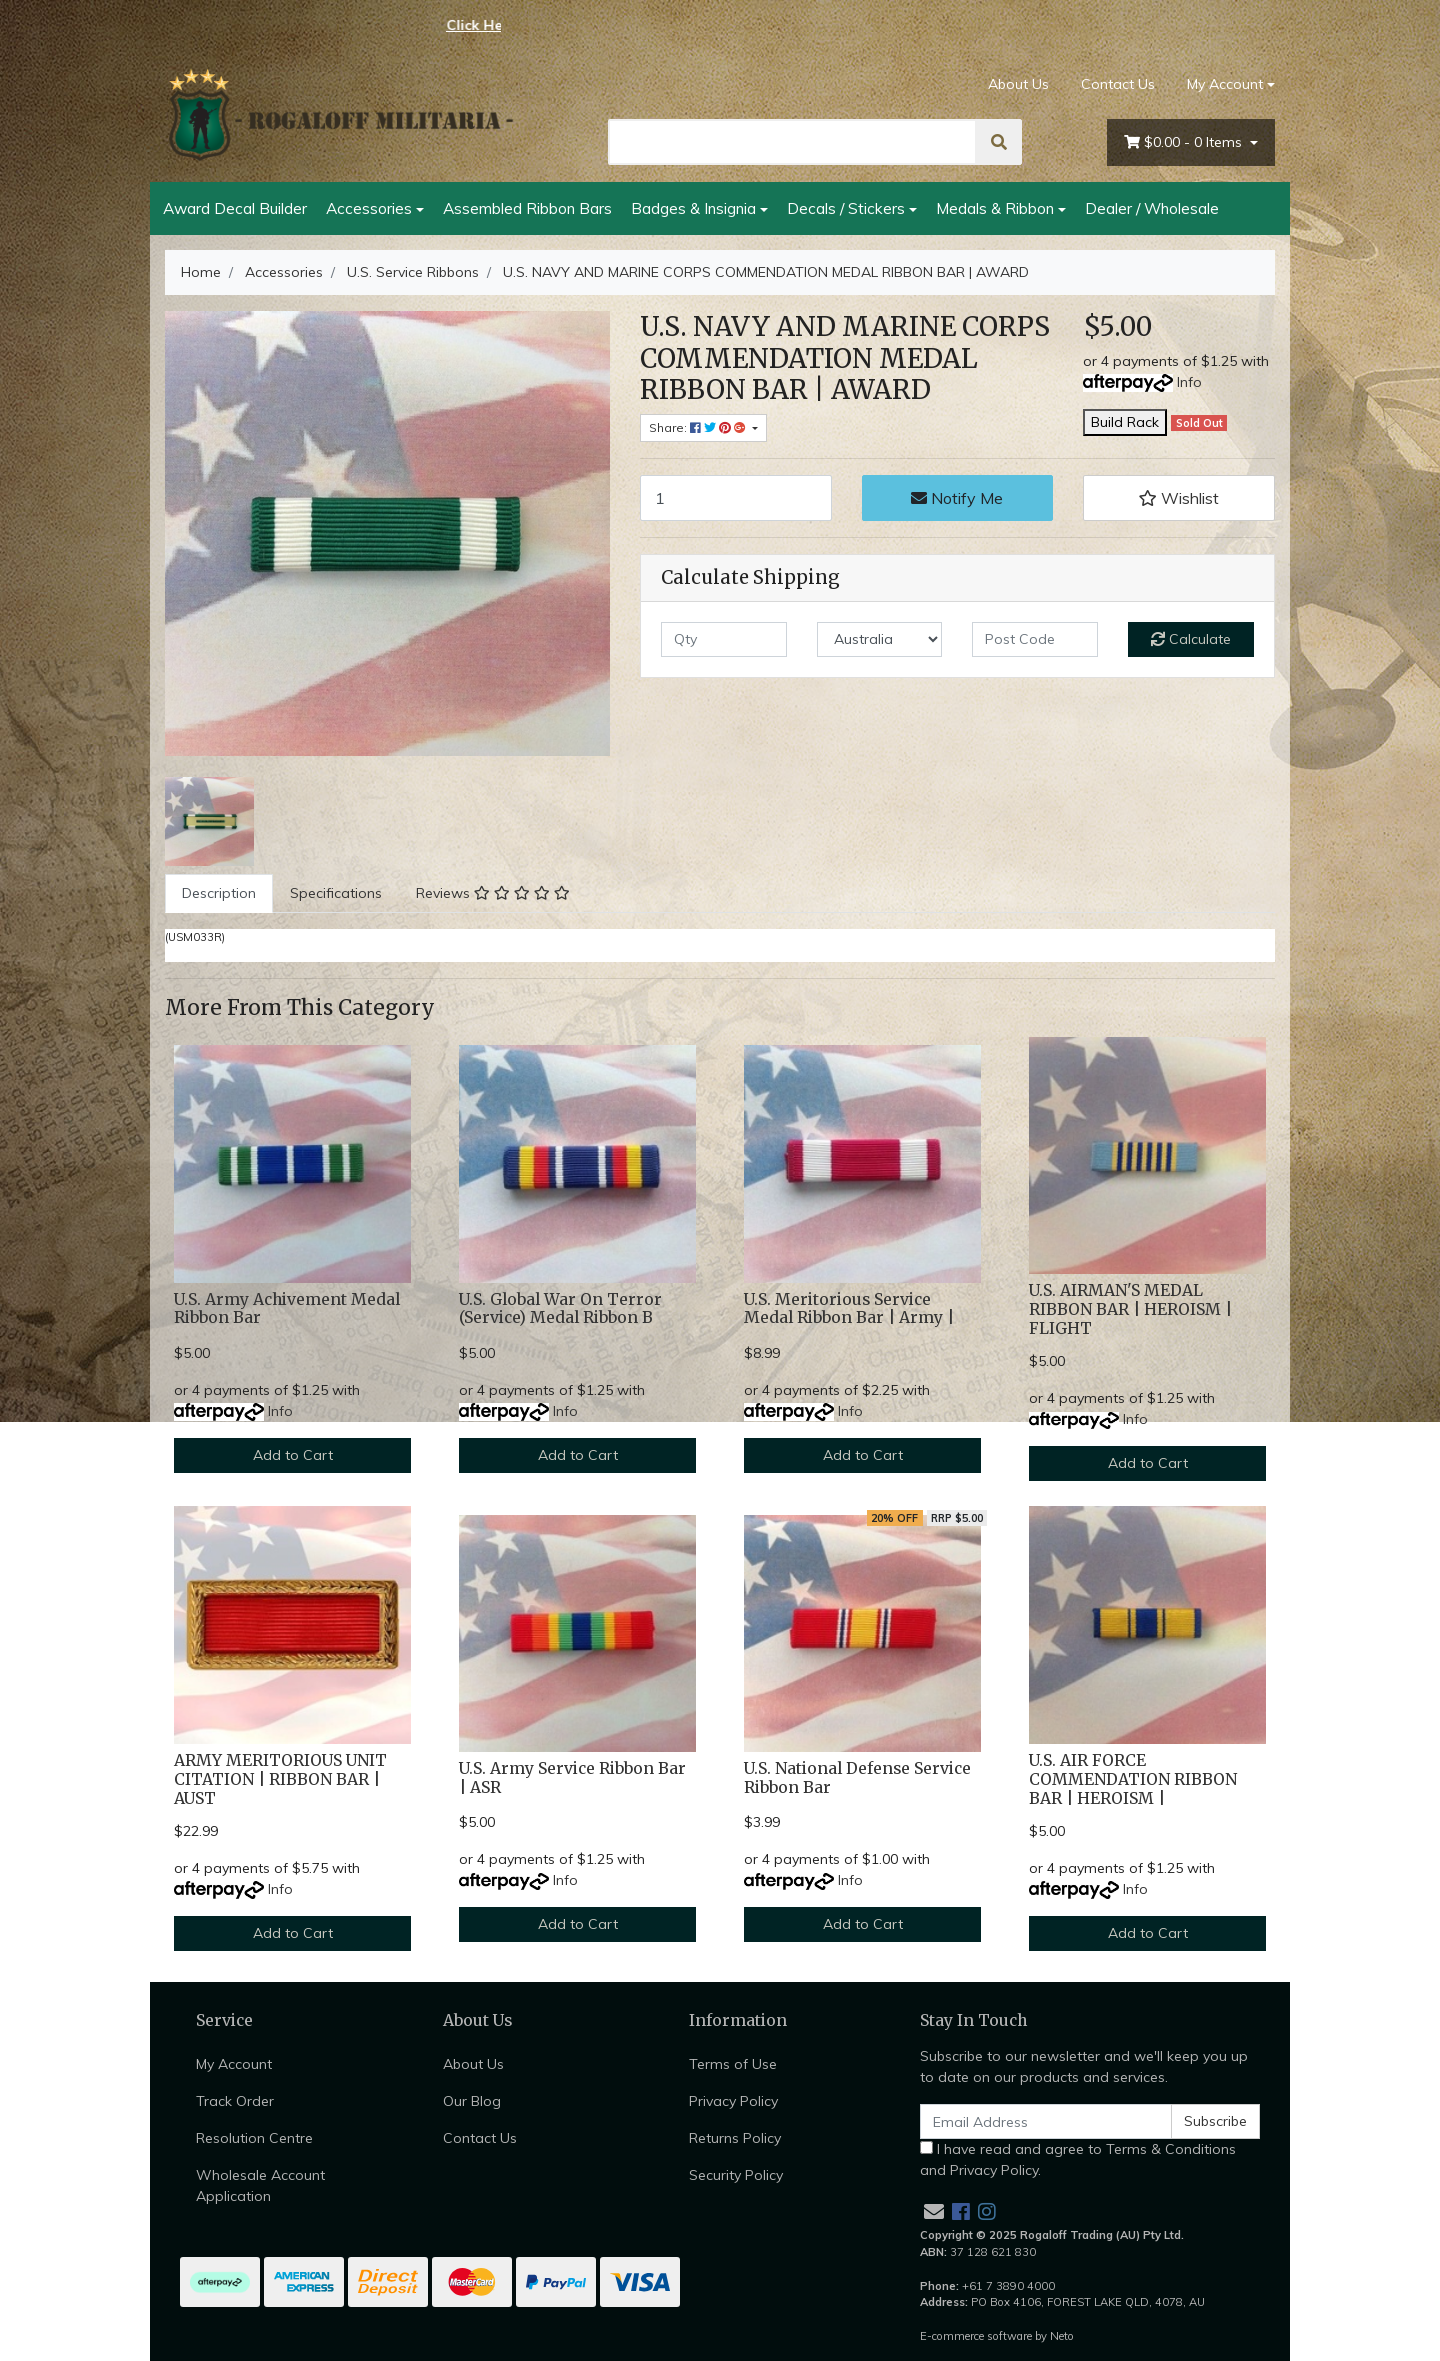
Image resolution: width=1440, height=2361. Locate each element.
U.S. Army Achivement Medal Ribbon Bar (287, 1309)
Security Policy (736, 2175)
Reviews (493, 893)
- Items (1185, 142)
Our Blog (472, 2101)
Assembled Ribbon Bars (527, 208)
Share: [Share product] (699, 427)
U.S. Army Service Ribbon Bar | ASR (572, 1778)
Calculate (1191, 639)
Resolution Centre (254, 2138)
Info (1189, 382)
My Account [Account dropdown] (1225, 84)
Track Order (235, 2101)
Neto (1062, 2336)
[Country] (880, 639)
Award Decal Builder (235, 208)
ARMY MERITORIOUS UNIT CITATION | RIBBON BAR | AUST (280, 1779)
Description (219, 893)
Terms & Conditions (1171, 2149)
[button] (1179, 498)
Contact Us (1118, 84)
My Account (234, 2064)
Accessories (369, 208)
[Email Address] (1046, 2121)
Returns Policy (735, 2138)
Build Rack (1125, 422)
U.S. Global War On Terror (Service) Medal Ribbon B (560, 1309)
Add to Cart (293, 1455)
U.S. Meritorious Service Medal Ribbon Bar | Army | (849, 1309)
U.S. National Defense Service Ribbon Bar (857, 1778)
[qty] (724, 639)
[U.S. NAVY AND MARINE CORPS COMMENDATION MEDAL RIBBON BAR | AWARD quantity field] (736, 498)
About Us (1018, 84)
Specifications (336, 893)
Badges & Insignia (693, 208)
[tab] (219, 893)
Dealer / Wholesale (1152, 208)
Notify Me (957, 498)
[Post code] (1035, 639)
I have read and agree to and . (1078, 2159)
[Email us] (934, 2211)
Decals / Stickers (846, 208)
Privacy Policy (733, 2101)
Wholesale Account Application (260, 2185)
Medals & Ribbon (995, 208)
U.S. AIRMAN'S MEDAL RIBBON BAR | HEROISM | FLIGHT (1130, 1309)
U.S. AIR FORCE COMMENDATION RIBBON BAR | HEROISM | (1133, 1779)
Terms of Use (733, 2064)
